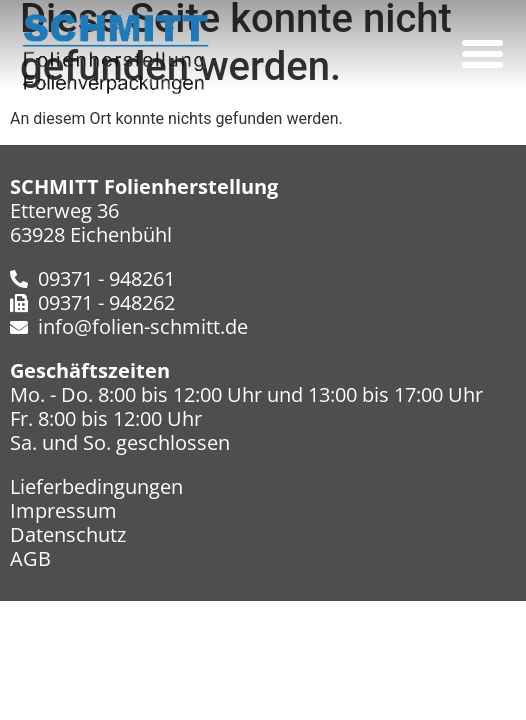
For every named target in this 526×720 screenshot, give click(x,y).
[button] (482, 54)
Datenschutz (68, 534)
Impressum (63, 510)
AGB (30, 558)
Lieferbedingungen (96, 486)
